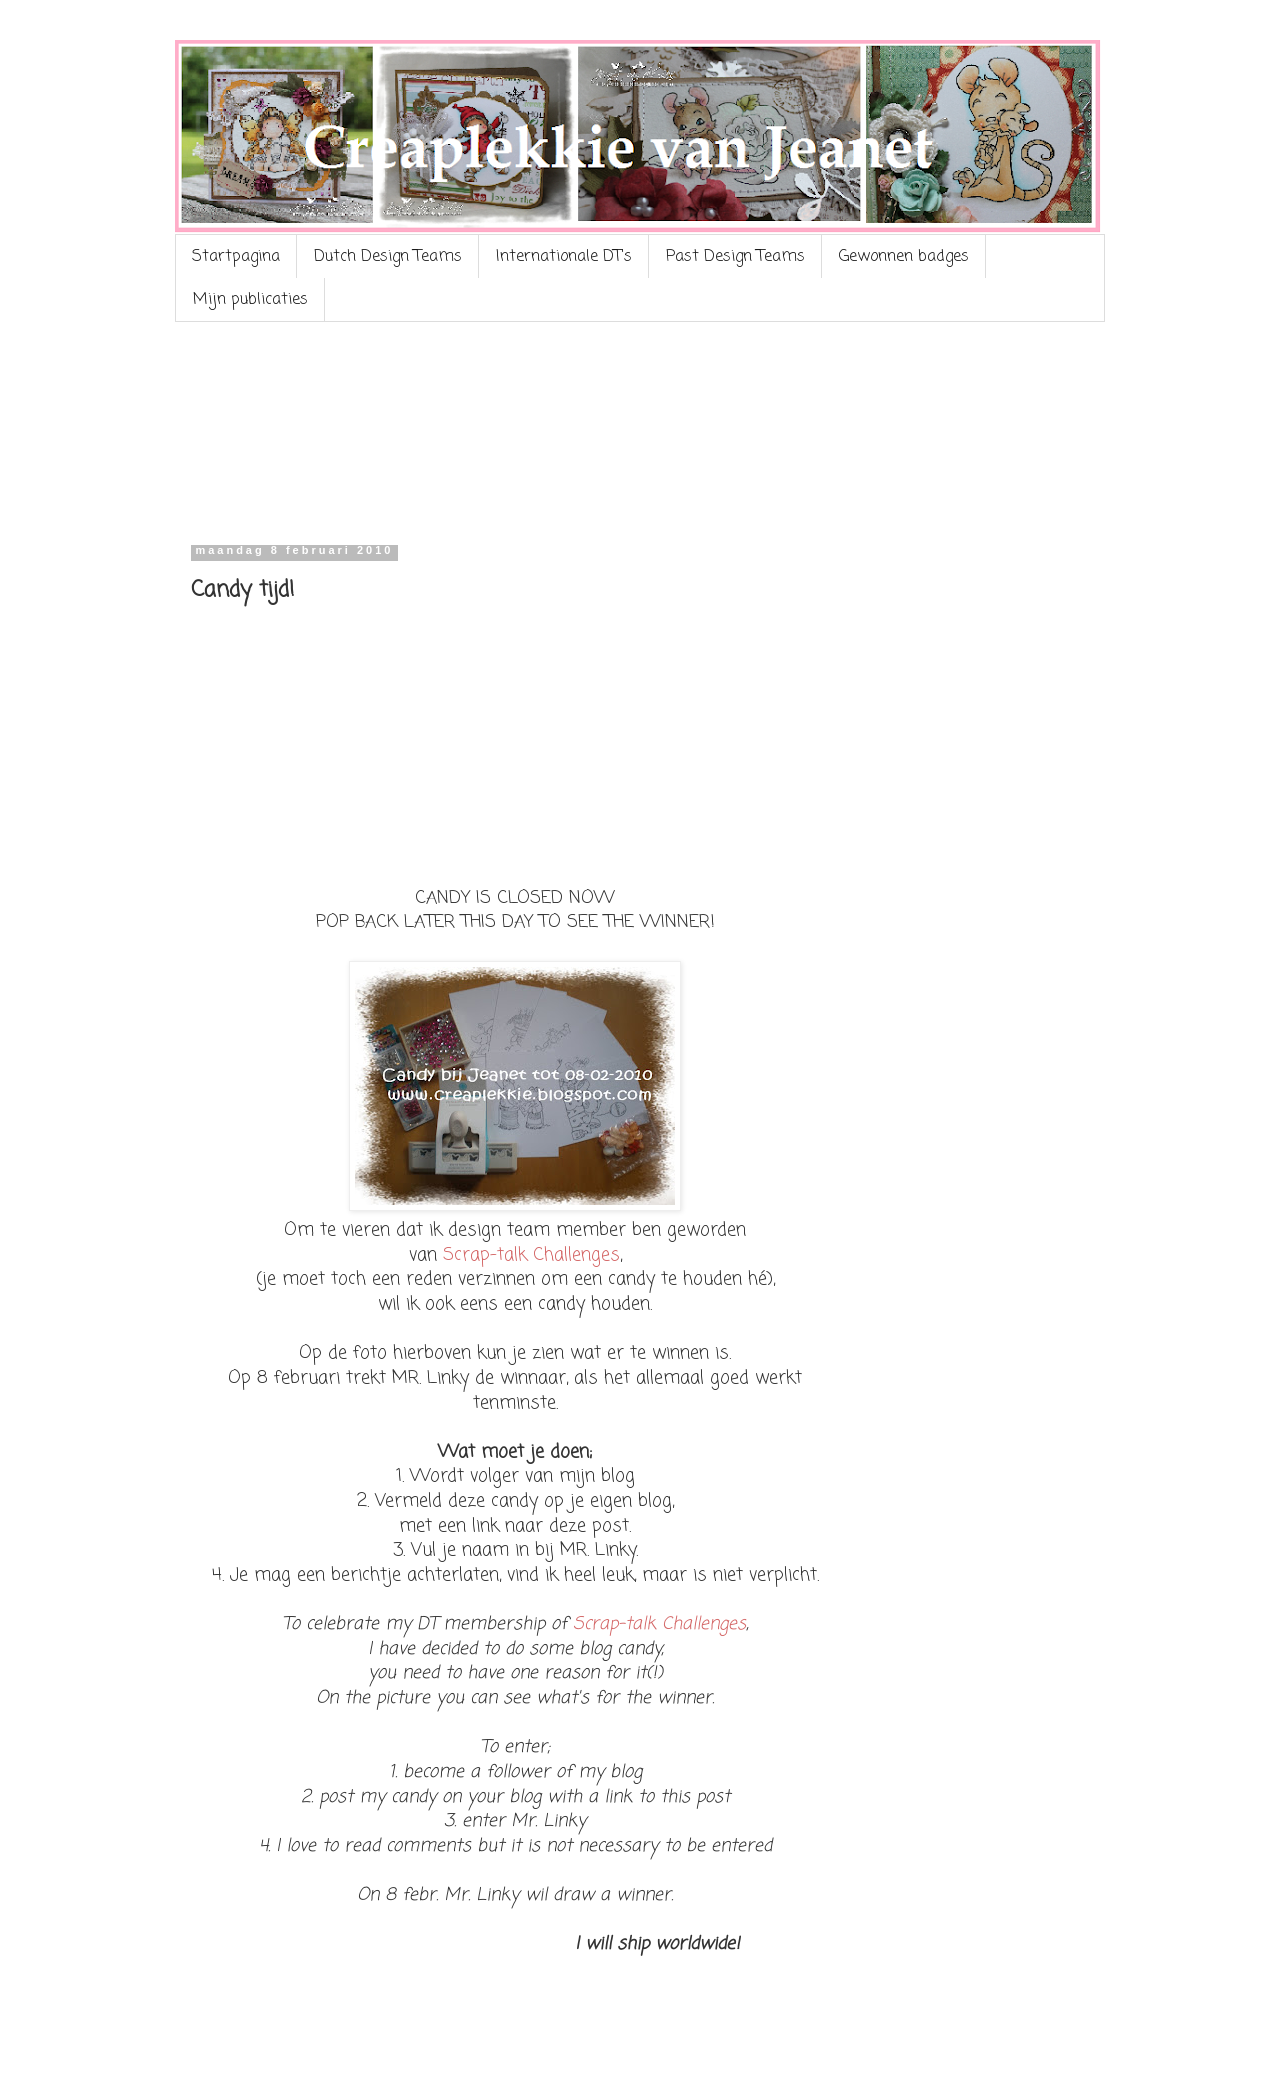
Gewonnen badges (904, 257)
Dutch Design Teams (388, 257)
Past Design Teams (735, 257)
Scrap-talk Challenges (531, 1255)
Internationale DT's (564, 257)
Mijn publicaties (250, 300)
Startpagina (236, 257)
